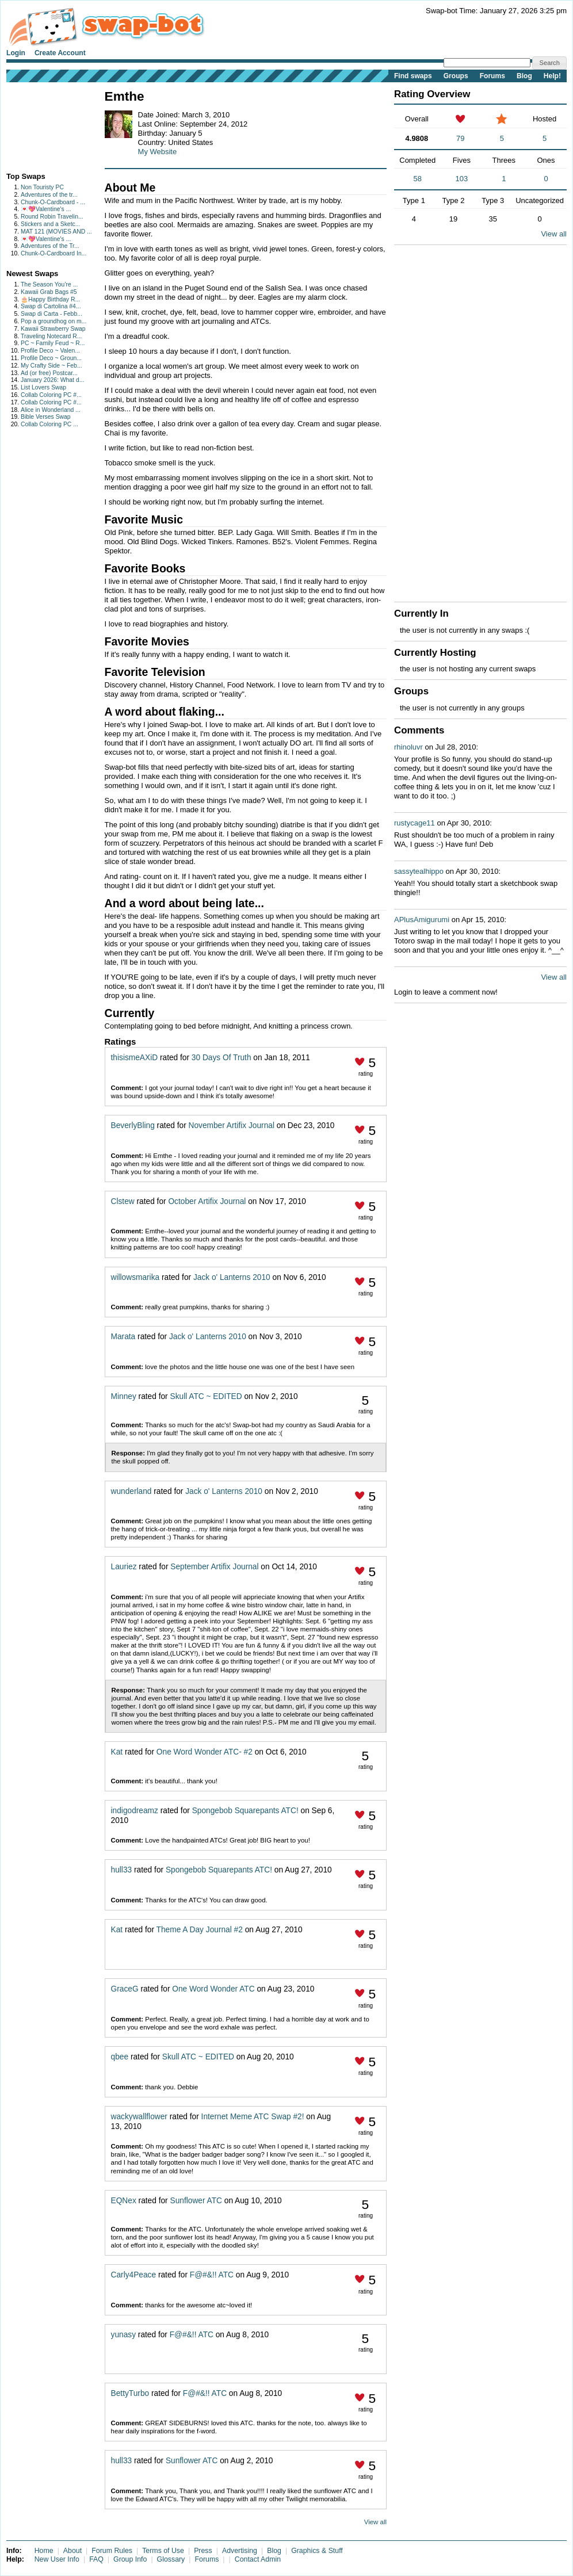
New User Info (57, 2559)
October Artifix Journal (207, 1201)
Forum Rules (111, 2551)
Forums (492, 76)
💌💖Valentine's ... (46, 209)
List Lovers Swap (43, 387)
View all (375, 2521)
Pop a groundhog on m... (53, 321)
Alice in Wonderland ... (51, 410)
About (72, 2551)
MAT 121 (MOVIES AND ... (56, 231)
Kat (117, 1752)
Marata (123, 1336)
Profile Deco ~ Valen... (50, 350)
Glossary (171, 2559)
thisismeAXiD (134, 1057)
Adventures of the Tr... (50, 246)
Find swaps (413, 76)
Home (44, 2551)
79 (460, 138)
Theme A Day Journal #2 (199, 1929)
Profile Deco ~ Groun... (51, 358)
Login (15, 53)
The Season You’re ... (49, 284)
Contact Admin (258, 2559)
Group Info (130, 2559)
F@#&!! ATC (212, 2275)
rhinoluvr (408, 747)
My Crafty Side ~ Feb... (51, 365)
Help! (552, 76)
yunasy (123, 2334)
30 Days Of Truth (221, 1057)
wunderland (131, 1491)
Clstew (123, 1201)
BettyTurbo (130, 2393)
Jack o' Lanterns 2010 (231, 1277)
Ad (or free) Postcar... (49, 373)
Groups (456, 76)
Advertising (239, 2551)
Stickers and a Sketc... (50, 224)
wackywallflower (139, 2116)
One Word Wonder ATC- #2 (204, 1752)
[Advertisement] (42, 124)
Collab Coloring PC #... (51, 395)
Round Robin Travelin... (52, 216)
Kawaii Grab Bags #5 (49, 292)
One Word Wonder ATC (213, 1989)
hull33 (121, 1870)
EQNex (123, 2200)
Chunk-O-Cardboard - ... (53, 202)
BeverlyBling (133, 1125)
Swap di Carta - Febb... (51, 314)
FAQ (96, 2559)
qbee (120, 2057)
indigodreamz (134, 1810)
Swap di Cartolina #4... (51, 306)
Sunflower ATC (195, 2200)
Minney (123, 1396)
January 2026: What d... (52, 380)
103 (462, 178)
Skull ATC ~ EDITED (206, 1396)
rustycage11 (414, 823)
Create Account (60, 53)
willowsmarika (135, 1277)
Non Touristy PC (42, 187)
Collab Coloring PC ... (49, 424)
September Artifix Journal (214, 1566)
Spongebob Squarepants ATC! (245, 1810)
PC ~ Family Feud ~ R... (53, 343)
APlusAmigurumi (421, 919)
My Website (157, 151)
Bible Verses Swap (46, 417)
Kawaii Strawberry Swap (53, 329)
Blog (524, 76)
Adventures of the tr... (49, 195)
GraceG (125, 1989)
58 (417, 178)
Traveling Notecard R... (51, 336)
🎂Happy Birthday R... (50, 299)
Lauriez (124, 1566)
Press (203, 2551)
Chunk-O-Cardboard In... (53, 253)
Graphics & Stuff (317, 2551)
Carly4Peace (133, 2275)
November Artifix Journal (231, 1125)
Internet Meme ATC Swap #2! (252, 2116)
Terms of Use (163, 2551)
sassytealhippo (419, 871)
